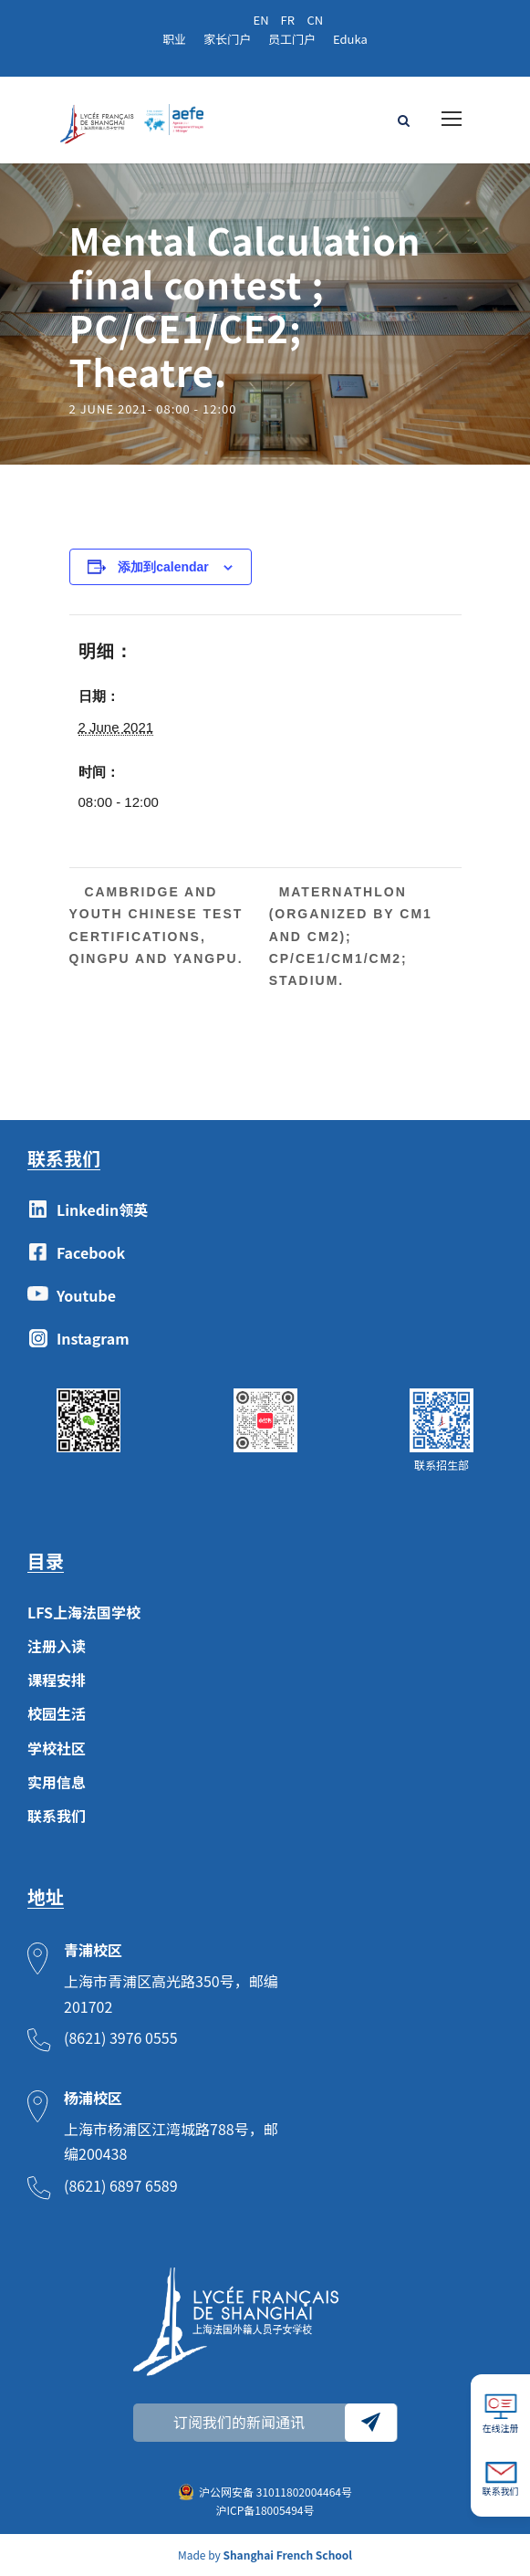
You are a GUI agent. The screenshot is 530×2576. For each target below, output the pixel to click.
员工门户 (292, 38)
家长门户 (227, 38)
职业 (174, 38)
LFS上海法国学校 (83, 1612)
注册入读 (56, 1646)
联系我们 (56, 1816)
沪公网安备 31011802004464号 (275, 2491)
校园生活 (56, 1713)
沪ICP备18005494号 (264, 2510)
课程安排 (56, 1680)
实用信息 (56, 1782)
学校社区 (56, 1748)
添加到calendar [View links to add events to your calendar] (163, 567)
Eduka (350, 38)
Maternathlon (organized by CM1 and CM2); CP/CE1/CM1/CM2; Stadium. (350, 936)
